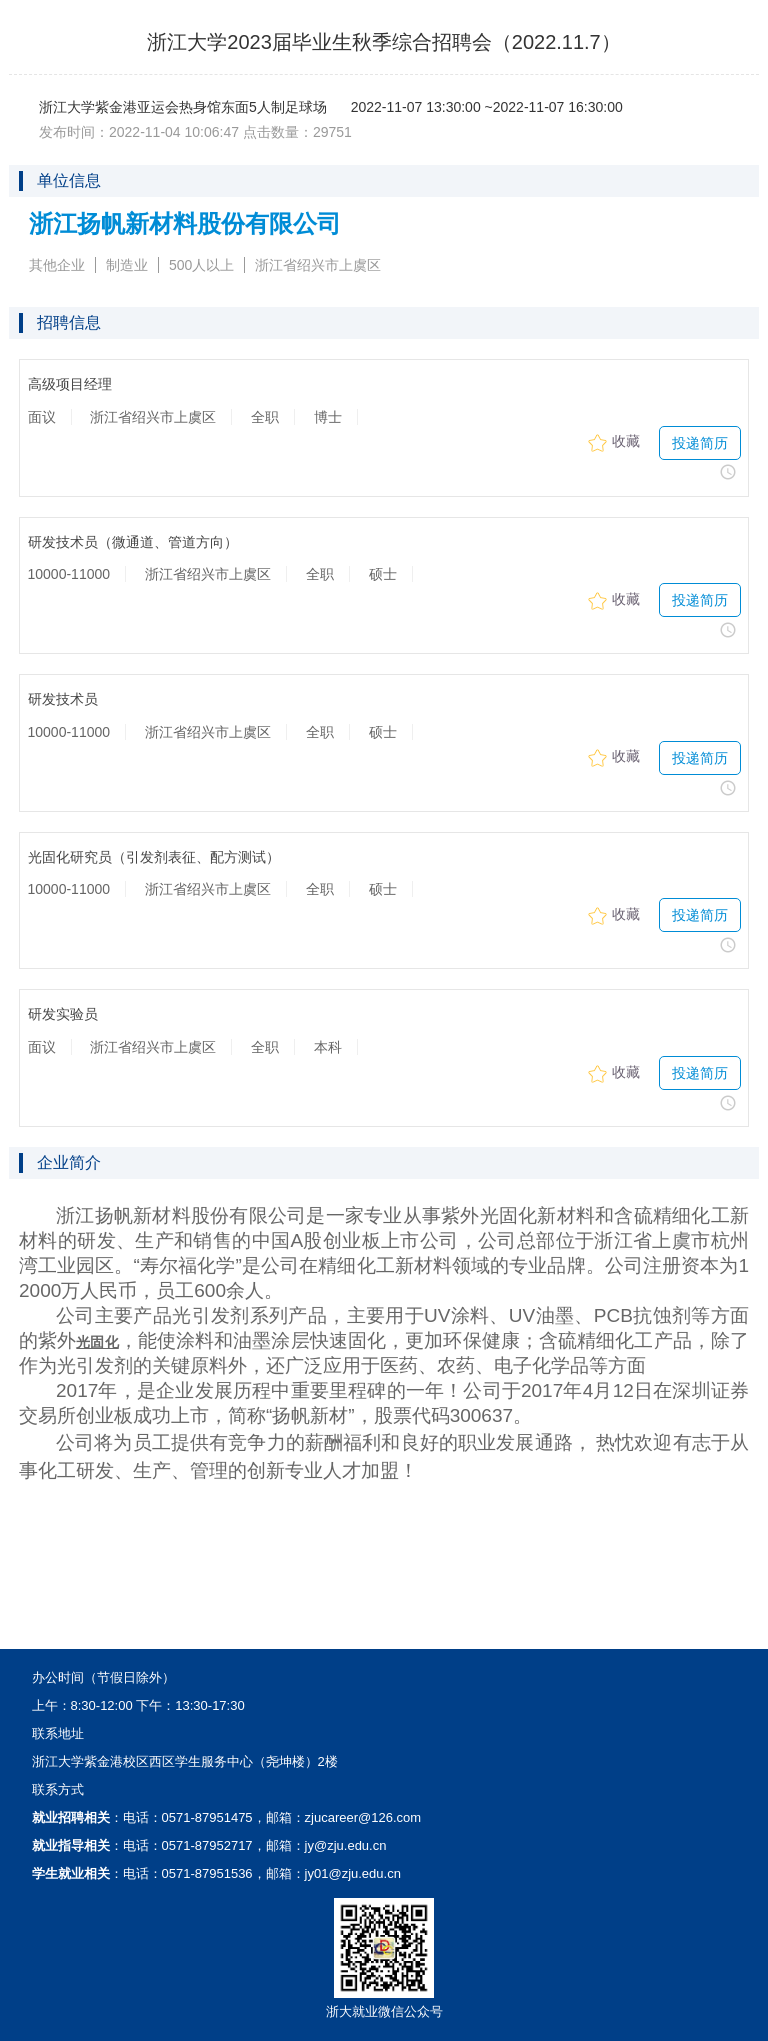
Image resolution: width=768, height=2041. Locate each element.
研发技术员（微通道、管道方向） (133, 542)
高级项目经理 (70, 384)
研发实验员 (63, 1014)
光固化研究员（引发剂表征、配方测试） (154, 857)
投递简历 (700, 443)
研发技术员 (63, 699)
